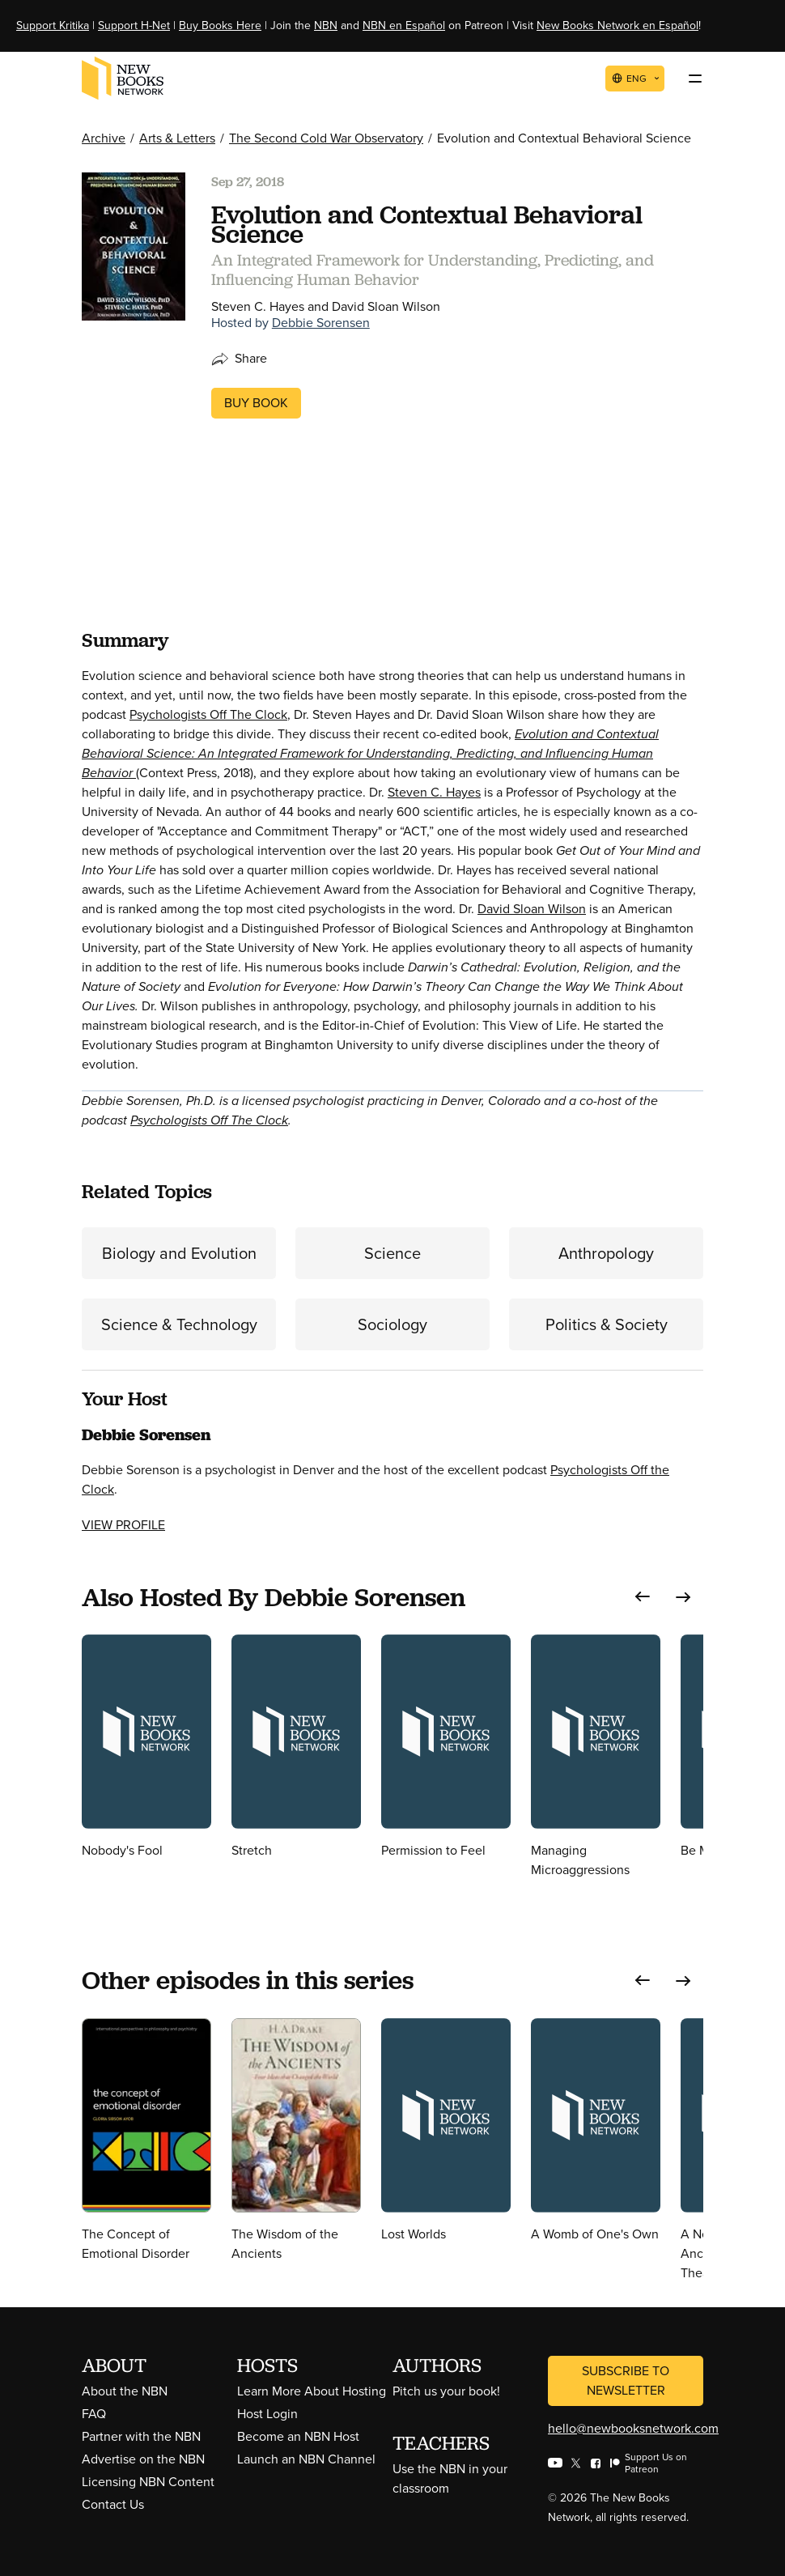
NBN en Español (404, 25)
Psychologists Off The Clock (208, 714)
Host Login (267, 2413)
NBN (325, 25)
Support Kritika (52, 25)
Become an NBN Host (298, 2436)
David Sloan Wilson (531, 908)
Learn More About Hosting (311, 2391)
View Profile (123, 1524)
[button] (642, 1596)
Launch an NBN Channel (306, 2459)
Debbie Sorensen (321, 322)
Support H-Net (134, 25)
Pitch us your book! (446, 2391)
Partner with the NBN (141, 2436)
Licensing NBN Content (148, 2481)
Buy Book (256, 402)
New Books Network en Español (617, 25)
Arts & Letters (177, 138)
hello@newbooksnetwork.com (633, 2428)
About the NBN (125, 2391)
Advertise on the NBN (143, 2459)
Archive (103, 138)
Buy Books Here (220, 25)
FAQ (94, 2413)
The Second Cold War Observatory (326, 138)
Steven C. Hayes (434, 792)
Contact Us (113, 2504)
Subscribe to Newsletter (625, 2380)
